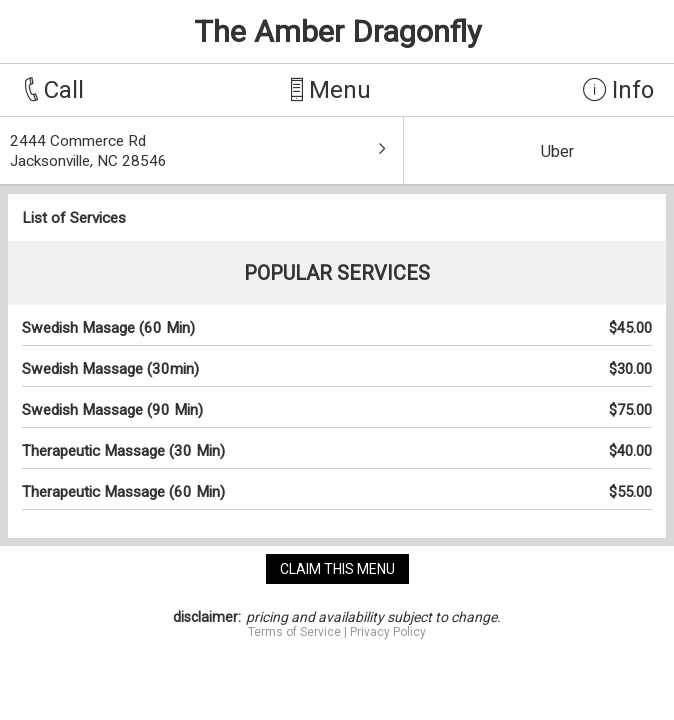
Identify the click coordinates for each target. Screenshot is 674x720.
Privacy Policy (388, 632)
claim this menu (337, 569)
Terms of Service (294, 632)
